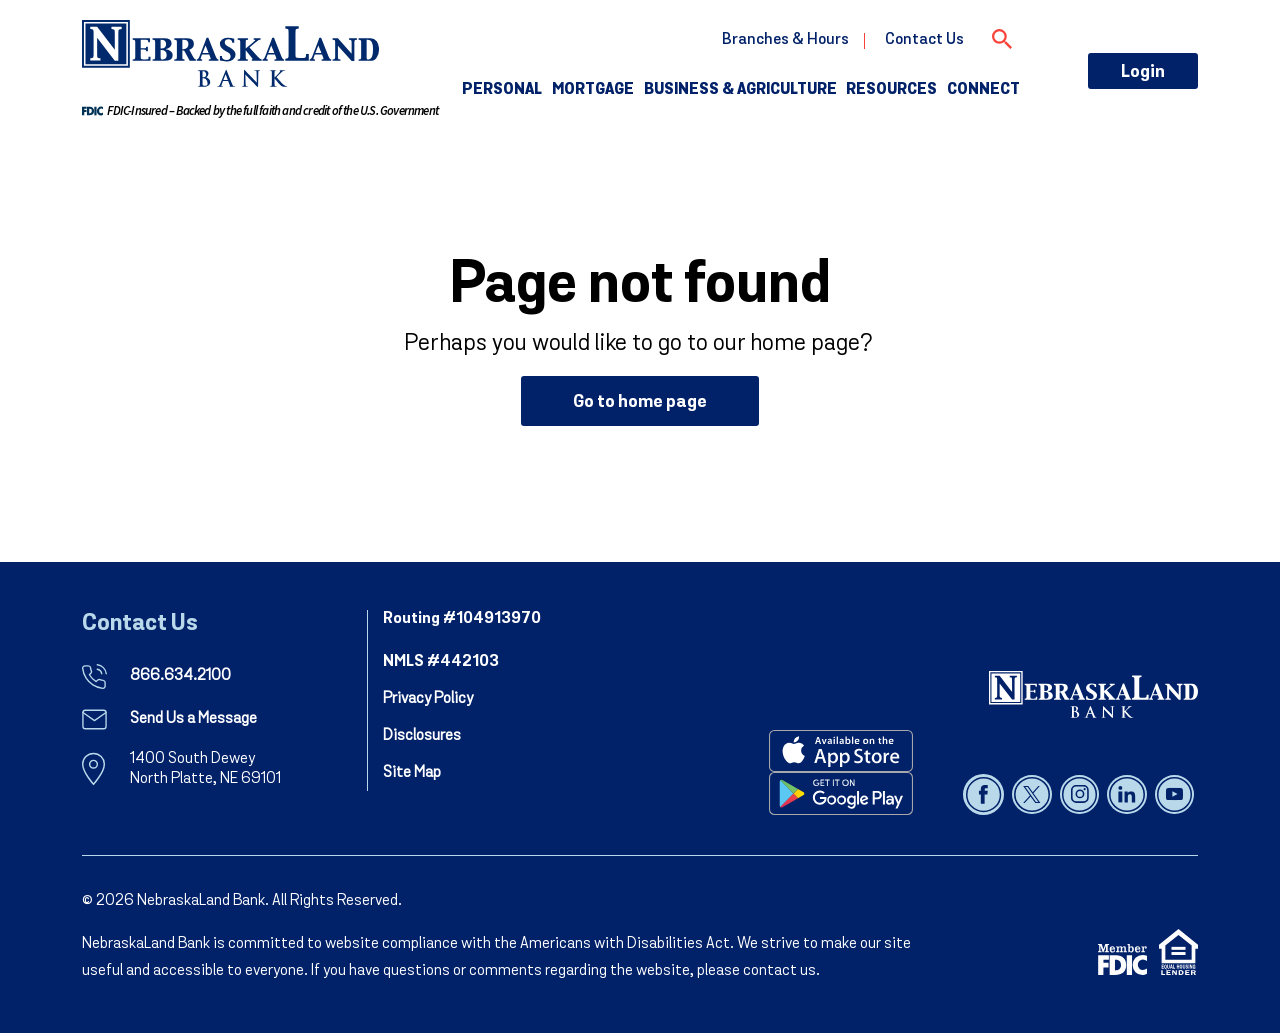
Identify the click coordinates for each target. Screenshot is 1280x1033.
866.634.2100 (180, 676)
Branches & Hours (785, 40)
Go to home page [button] (640, 402)
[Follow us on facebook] (985, 794)
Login (1143, 72)
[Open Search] (1002, 36)
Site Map (412, 773)
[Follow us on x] (1033, 794)
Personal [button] (502, 90)
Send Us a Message (193, 719)
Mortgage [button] (593, 90)
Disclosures (422, 736)
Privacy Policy (428, 699)
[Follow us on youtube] (1174, 794)
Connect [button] (983, 90)
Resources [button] (891, 90)
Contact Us (924, 40)
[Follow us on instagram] (1081, 794)
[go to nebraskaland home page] (230, 53)
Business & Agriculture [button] (740, 90)
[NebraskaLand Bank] (1093, 694)
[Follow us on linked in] (1128, 794)
